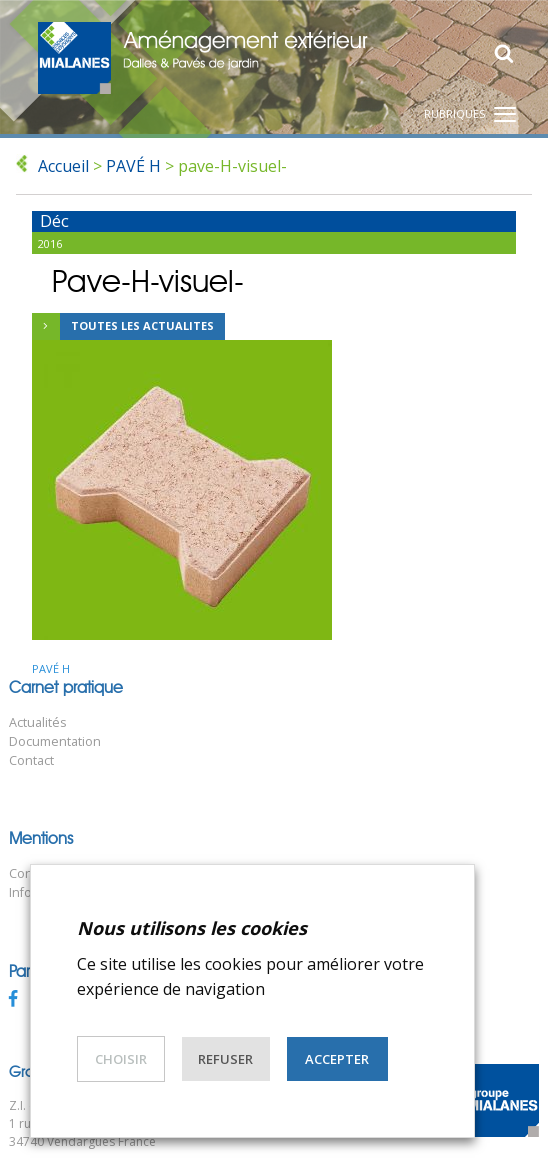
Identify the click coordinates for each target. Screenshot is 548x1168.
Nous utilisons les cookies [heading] (192, 928)
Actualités (38, 722)
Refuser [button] (225, 1059)
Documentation (55, 741)
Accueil (63, 166)
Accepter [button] (337, 1059)
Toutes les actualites (123, 327)
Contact (31, 760)
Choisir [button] (121, 1059)
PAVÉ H (133, 166)
